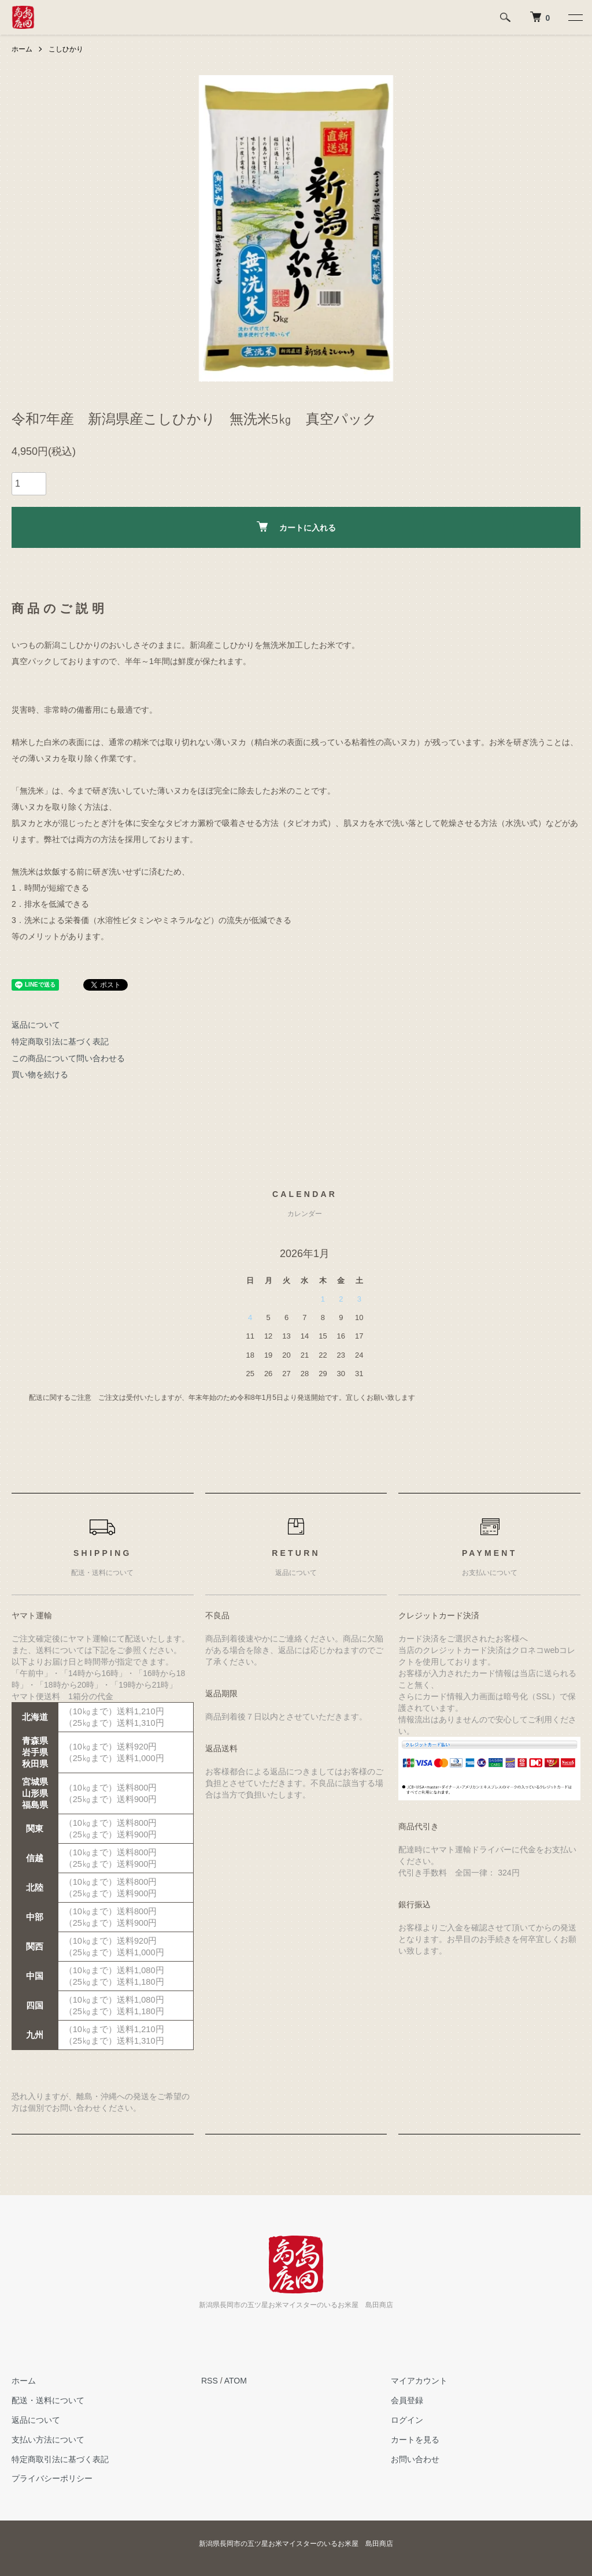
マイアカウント (419, 2380)
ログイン (407, 2420)
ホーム (22, 49)
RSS (209, 2380)
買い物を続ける (40, 1074)
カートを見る (415, 2439)
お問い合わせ (415, 2459)
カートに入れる (296, 526)
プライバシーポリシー (52, 2478)
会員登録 (407, 2400)
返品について (36, 1024)
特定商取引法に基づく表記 (60, 1041)
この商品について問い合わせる (68, 1058)
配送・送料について (48, 2400)
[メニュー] (574, 17)
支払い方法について (48, 2439)
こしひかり (66, 49)
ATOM (235, 2380)
